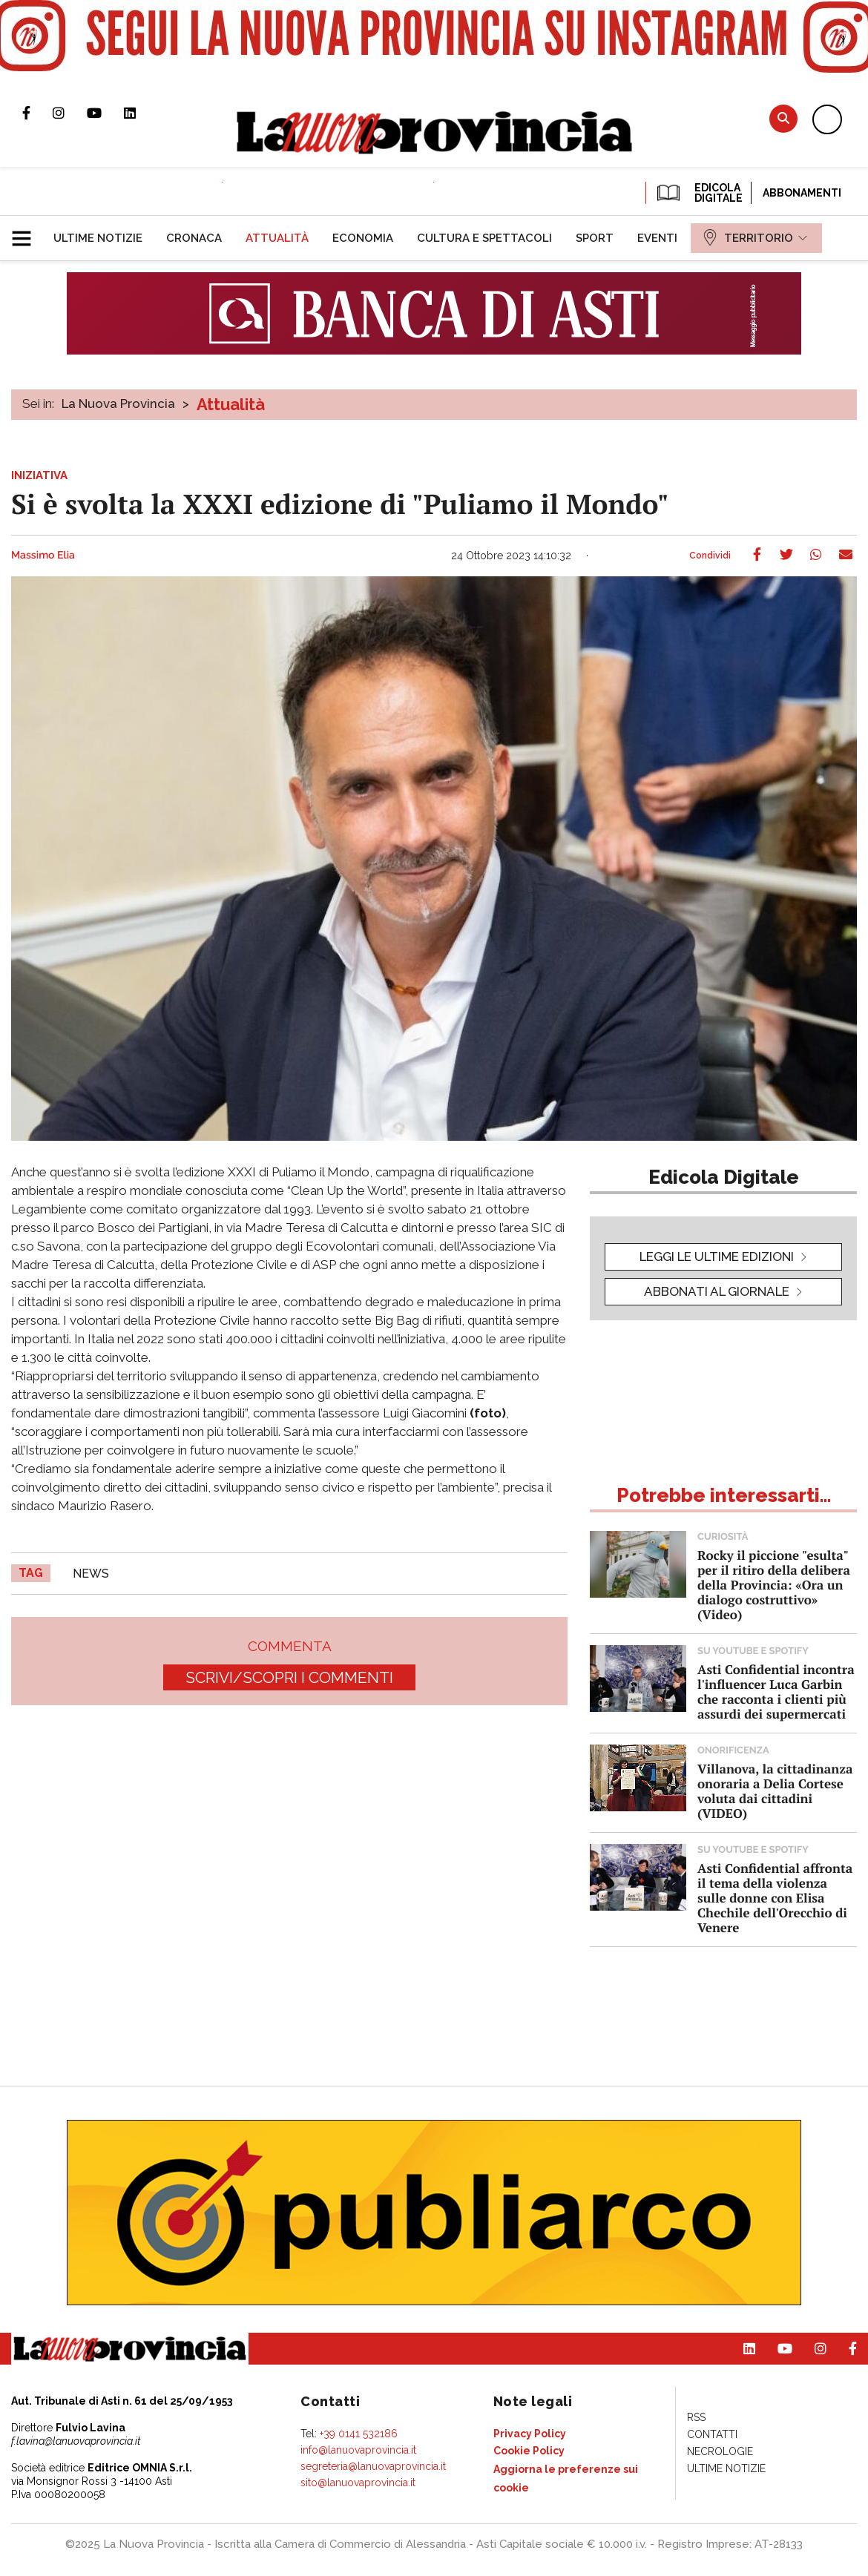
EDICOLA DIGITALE (698, 193)
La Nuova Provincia (118, 403)
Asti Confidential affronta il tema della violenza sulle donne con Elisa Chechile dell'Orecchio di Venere (774, 1897)
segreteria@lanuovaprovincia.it (373, 2466)
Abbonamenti (802, 193)
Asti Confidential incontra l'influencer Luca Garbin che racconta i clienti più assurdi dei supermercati (776, 1691)
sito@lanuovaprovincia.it (357, 2482)
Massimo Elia (43, 555)
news (91, 1574)
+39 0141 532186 (359, 2434)
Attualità (231, 404)
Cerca (783, 118)
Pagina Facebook (37, 112)
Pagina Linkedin (141, 112)
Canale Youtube (105, 112)
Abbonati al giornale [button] (716, 1291)
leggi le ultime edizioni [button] (717, 1256)
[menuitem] (98, 238)
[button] (27, 232)
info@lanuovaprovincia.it (358, 2450)
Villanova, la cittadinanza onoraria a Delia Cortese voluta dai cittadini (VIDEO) (774, 1791)
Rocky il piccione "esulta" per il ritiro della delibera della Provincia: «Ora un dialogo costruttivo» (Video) (773, 1584)
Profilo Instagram (70, 112)
